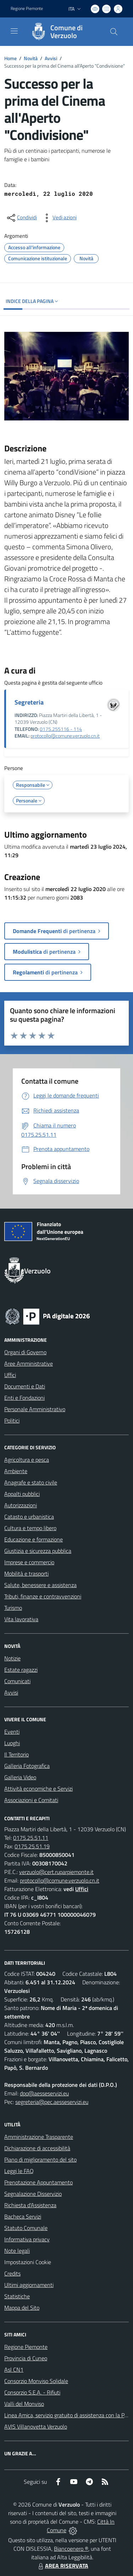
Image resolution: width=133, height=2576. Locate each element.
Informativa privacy (27, 2239)
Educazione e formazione (33, 1539)
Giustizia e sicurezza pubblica (37, 1550)
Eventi (12, 1731)
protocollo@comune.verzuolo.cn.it (65, 736)
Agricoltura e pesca (26, 1459)
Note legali (17, 2250)
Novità (31, 58)
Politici (12, 1420)
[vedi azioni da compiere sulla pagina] (59, 218)
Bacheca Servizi (22, 2216)
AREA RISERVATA (62, 2565)
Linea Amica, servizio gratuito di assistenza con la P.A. (67, 2415)
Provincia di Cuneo (25, 2358)
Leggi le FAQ (19, 2171)
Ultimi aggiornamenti (29, 2285)
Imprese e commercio (29, 1562)
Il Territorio (16, 1754)
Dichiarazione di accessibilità (37, 2148)
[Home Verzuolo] (63, 32)
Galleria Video (20, 1777)
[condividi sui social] (21, 218)
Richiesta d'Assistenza (30, 2205)
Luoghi (12, 1743)
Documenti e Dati (24, 1386)
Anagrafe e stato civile (30, 1482)
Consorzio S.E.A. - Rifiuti (32, 2392)
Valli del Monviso (24, 2403)
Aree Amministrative (28, 1363)
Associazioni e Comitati (31, 1800)
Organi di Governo (25, 1352)
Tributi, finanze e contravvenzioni (42, 1596)
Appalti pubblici (22, 1493)
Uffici (10, 1375)
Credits (12, 2273)
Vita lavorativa (21, 1619)
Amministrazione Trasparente (38, 2136)
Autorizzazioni (20, 1505)
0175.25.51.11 (30, 1837)
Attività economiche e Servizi (38, 1788)
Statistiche (17, 2296)
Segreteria (29, 702)
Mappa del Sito (21, 2307)
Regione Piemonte (26, 2346)
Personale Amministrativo (34, 1409)
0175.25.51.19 (32, 1846)
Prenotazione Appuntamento (38, 2182)
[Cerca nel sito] (113, 31)
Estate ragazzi (21, 1669)
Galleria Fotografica (27, 1765)
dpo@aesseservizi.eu (44, 2093)
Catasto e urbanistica (29, 1516)
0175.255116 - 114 (61, 729)
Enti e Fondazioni (24, 1397)
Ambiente (15, 1471)
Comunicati (17, 1681)
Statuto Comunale (26, 2228)
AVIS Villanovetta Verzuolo (35, 2426)
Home (10, 58)
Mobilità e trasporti (26, 1573)
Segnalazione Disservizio (33, 2193)
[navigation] (14, 31)
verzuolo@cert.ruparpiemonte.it (56, 1872)
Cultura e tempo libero (30, 1528)
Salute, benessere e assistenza (40, 1585)
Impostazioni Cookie (27, 2262)
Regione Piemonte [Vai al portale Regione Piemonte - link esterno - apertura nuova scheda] (27, 8)
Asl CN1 (13, 2369)
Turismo (13, 1607)
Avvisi (51, 58)
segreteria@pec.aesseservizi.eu (51, 2102)
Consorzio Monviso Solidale (36, 2381)
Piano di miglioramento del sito (40, 2159)
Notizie (12, 1658)
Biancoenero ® (71, 2548)
